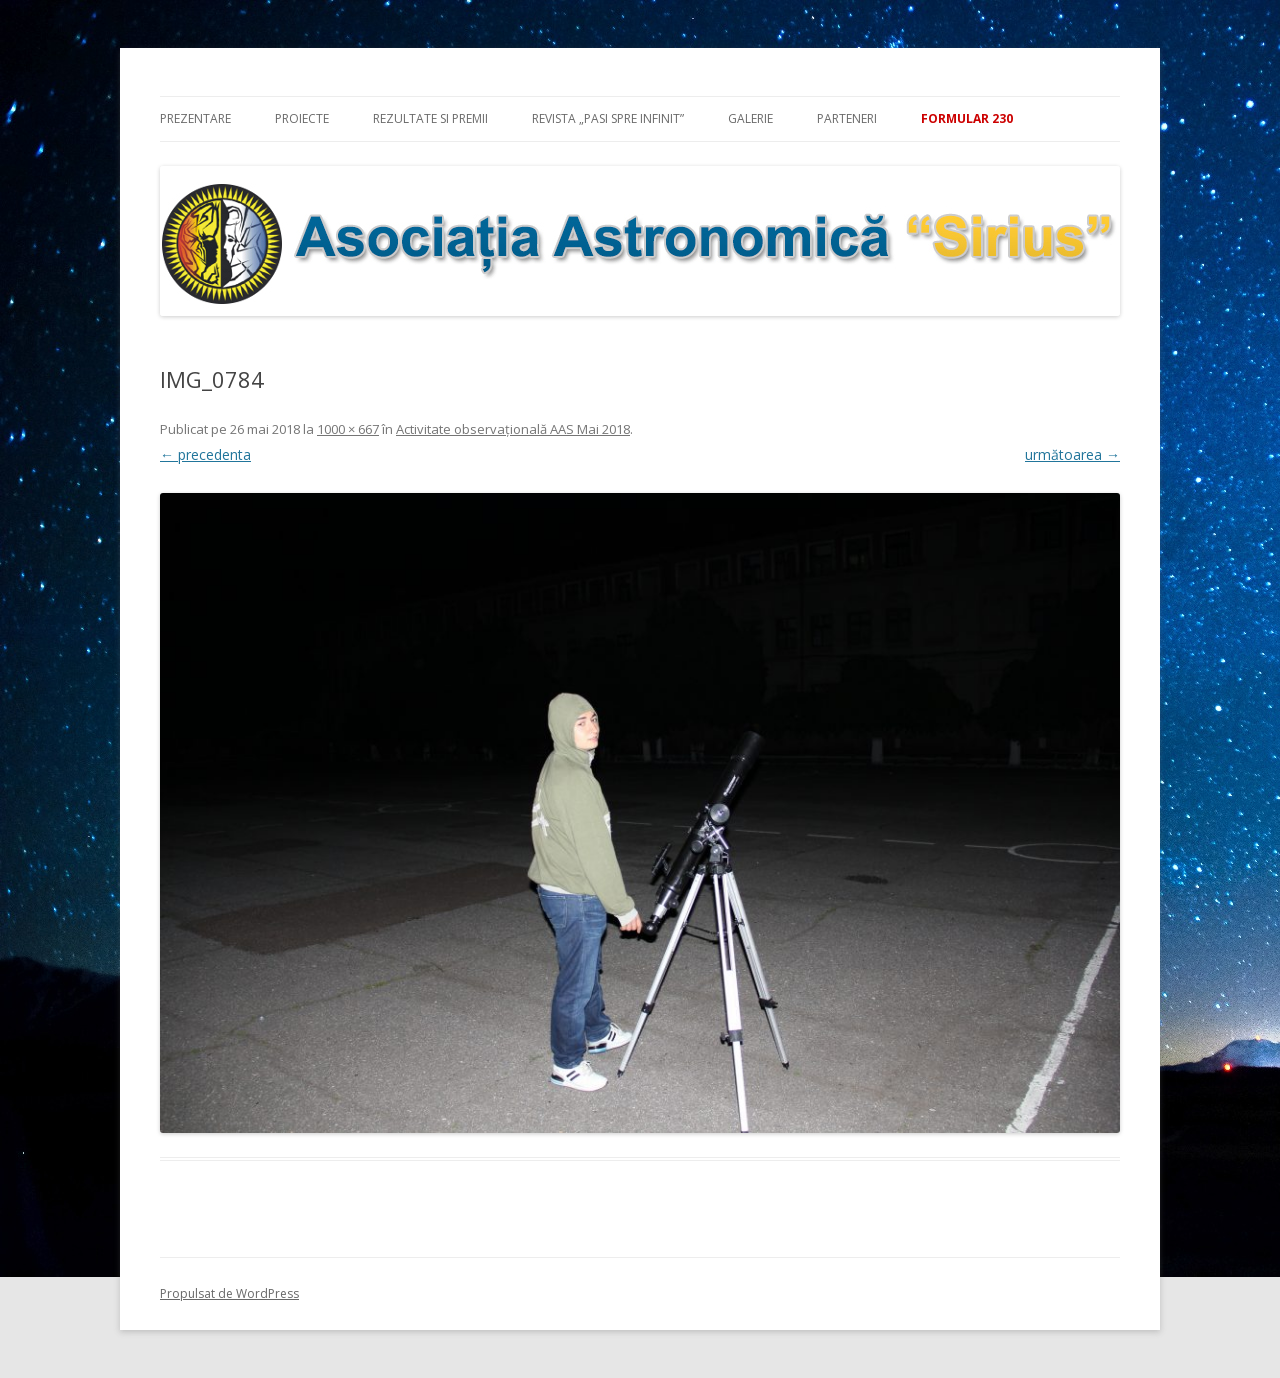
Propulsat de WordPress (229, 1293)
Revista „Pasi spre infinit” (608, 118)
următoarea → (1072, 454)
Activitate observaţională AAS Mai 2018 (513, 429)
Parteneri (847, 118)
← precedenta (205, 454)
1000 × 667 (348, 429)
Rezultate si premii (430, 118)
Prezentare (195, 118)
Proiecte (302, 118)
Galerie (750, 118)
